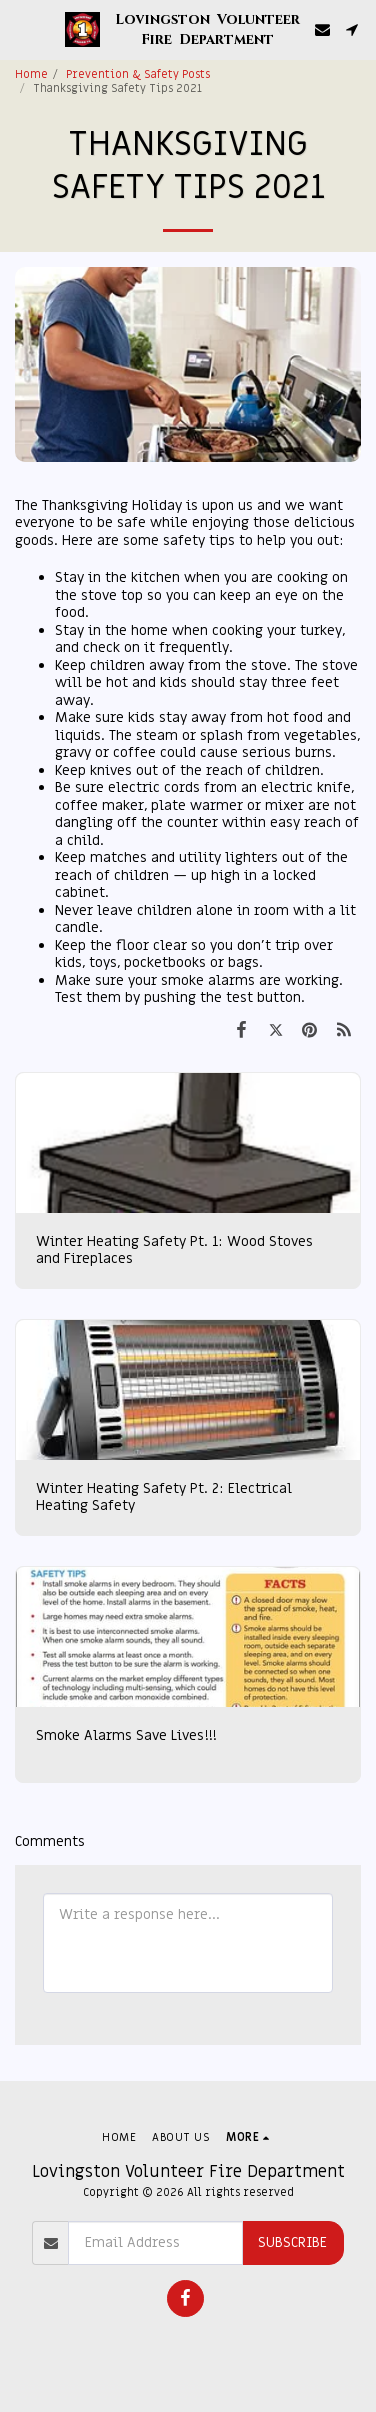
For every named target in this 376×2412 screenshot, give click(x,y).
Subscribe (292, 2242)
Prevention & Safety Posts (138, 74)
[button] (22, 29)
